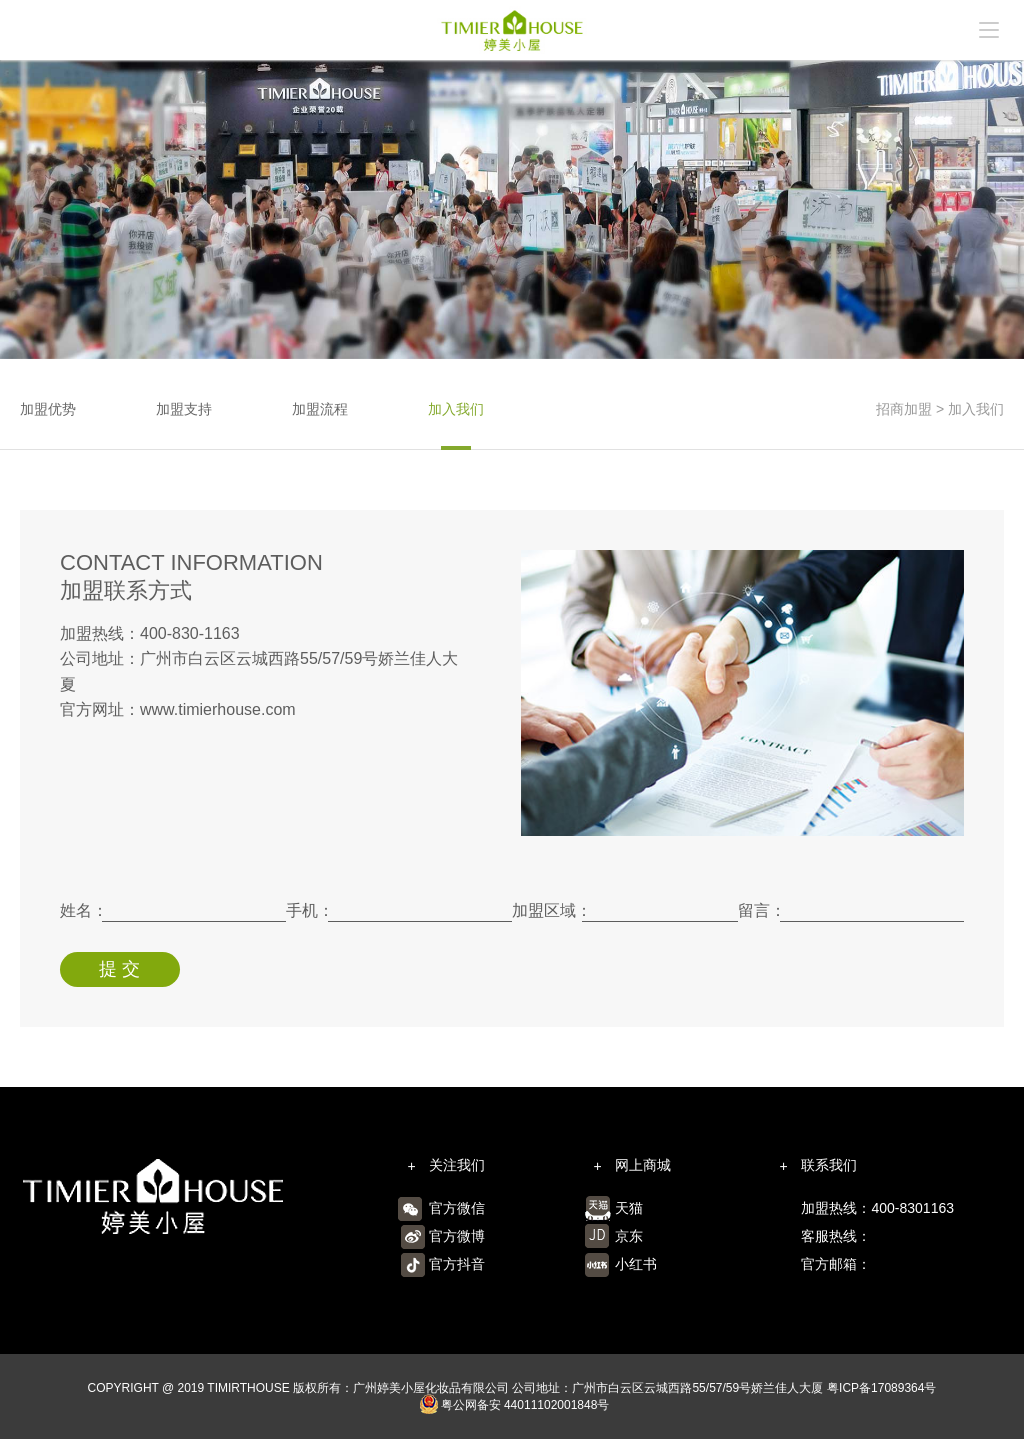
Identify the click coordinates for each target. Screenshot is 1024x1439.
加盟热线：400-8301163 (877, 1208)
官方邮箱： (836, 1264)
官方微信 (457, 1208)
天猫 (629, 1208)
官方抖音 (457, 1264)
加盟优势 (48, 409)
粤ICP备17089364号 (881, 1388)
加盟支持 (184, 409)
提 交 (119, 969)
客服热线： (836, 1236)
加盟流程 (320, 409)
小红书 (636, 1264)
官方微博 (457, 1236)
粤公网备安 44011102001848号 (514, 1405)
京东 (629, 1236)
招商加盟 (904, 409)
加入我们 (456, 409)
